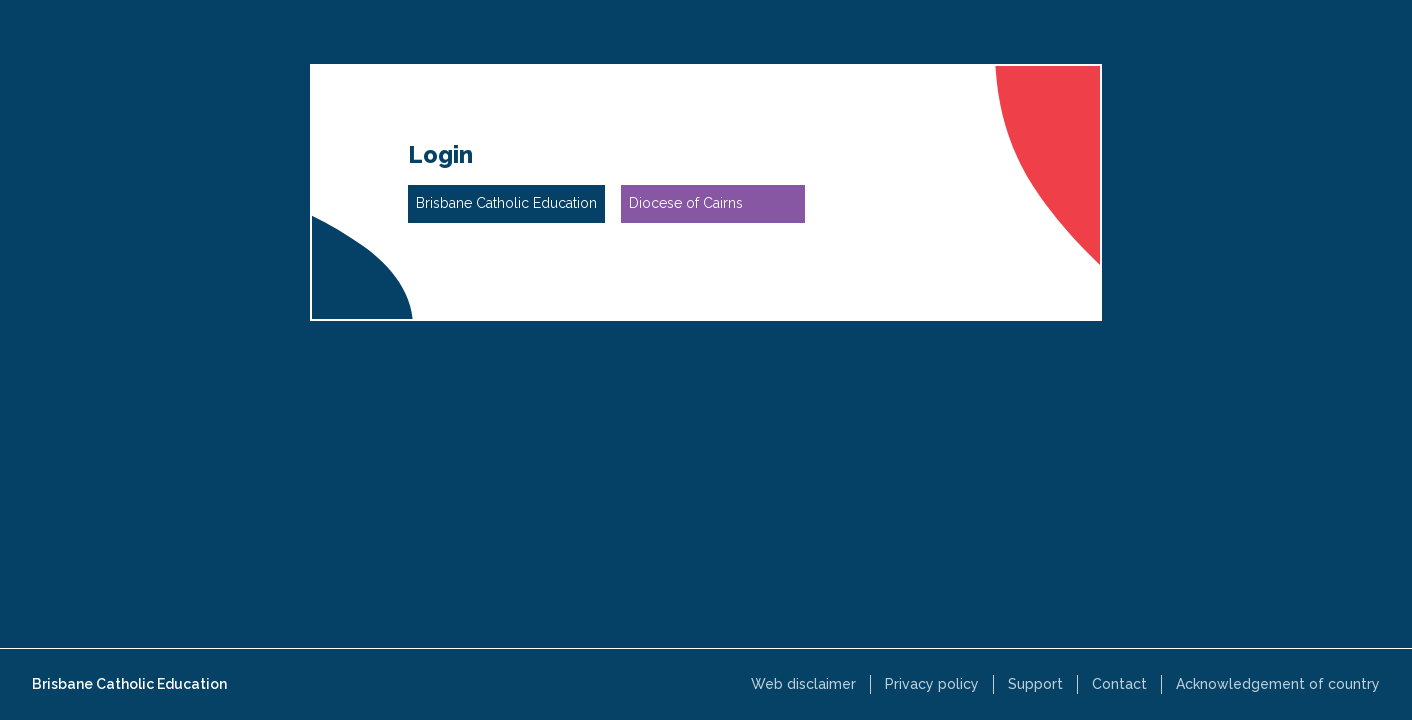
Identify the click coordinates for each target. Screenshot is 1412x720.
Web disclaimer (803, 684)
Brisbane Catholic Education (129, 684)
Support (1035, 684)
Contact (1119, 684)
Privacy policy (932, 684)
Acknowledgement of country (1278, 684)
